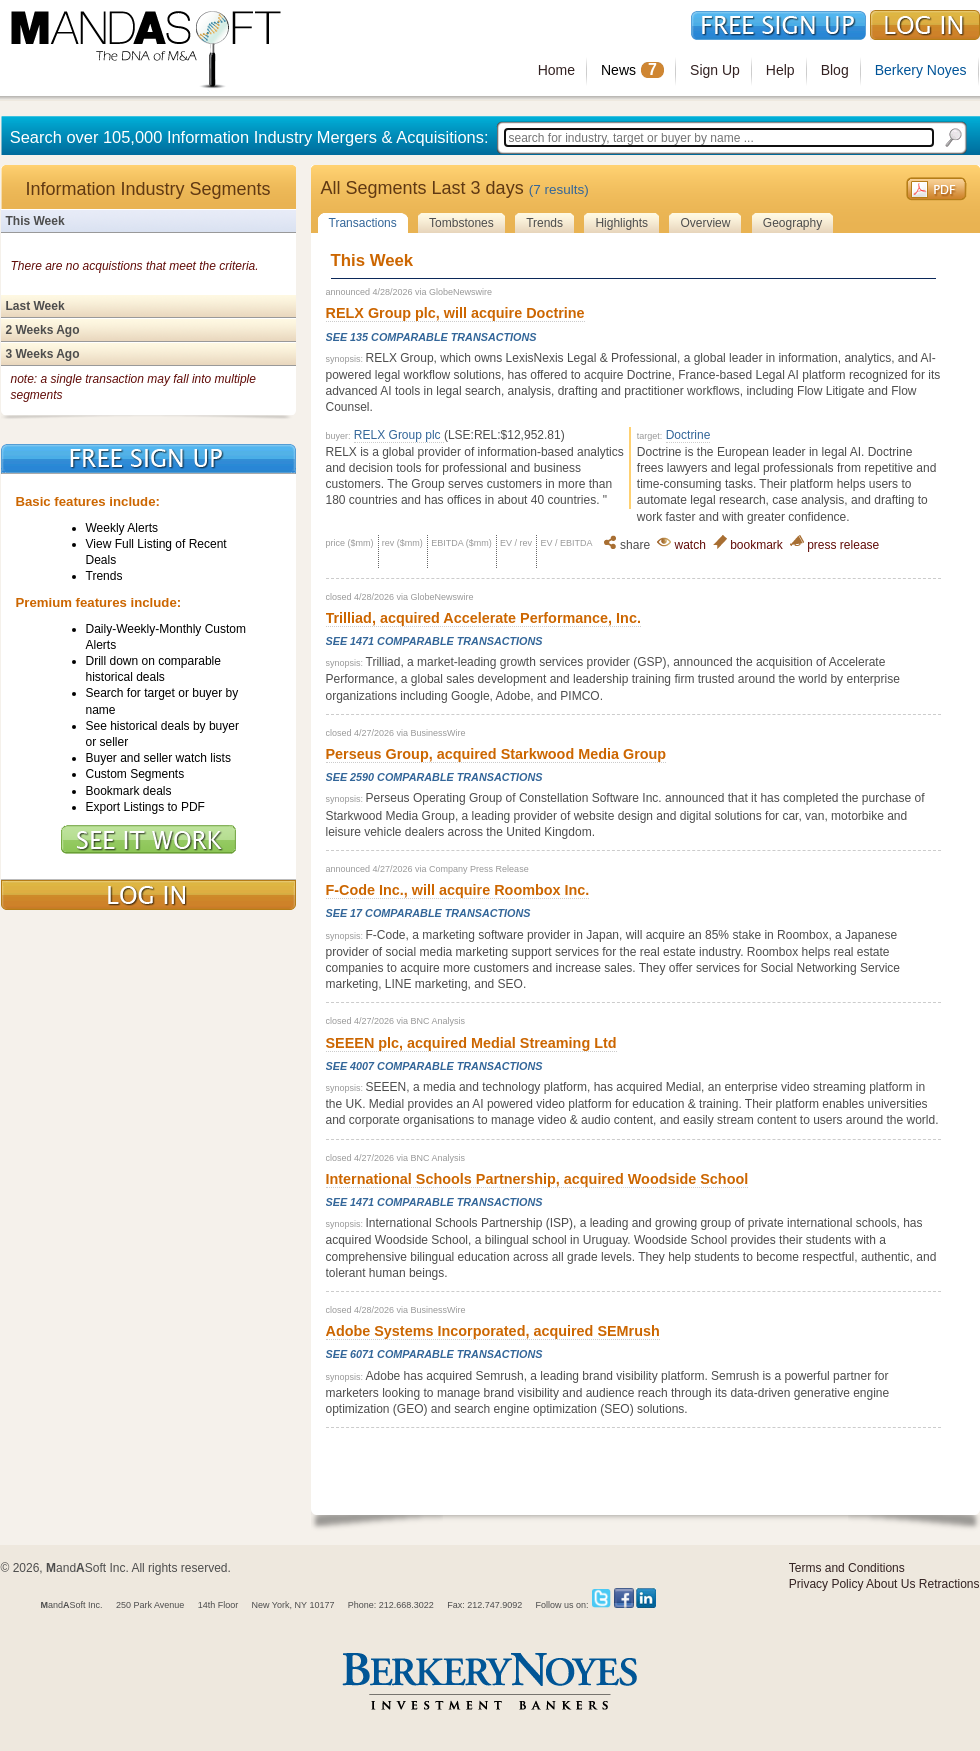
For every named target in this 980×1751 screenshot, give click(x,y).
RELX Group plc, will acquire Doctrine (455, 313)
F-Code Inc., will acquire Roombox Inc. (458, 890)
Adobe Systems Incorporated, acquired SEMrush (493, 1331)
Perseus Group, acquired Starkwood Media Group (496, 754)
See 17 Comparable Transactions (428, 913)
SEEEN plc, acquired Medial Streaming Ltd (471, 1043)
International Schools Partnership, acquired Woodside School (537, 1179)
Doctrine (688, 435)
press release (834, 545)
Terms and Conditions (847, 1568)
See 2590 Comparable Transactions (434, 777)
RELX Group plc (399, 435)
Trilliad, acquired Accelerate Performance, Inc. (483, 618)
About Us (890, 1584)
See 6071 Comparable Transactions (434, 1354)
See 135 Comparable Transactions (431, 337)
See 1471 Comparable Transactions (434, 641)
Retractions (949, 1584)
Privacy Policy (826, 1584)
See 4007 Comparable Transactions (434, 1066)
